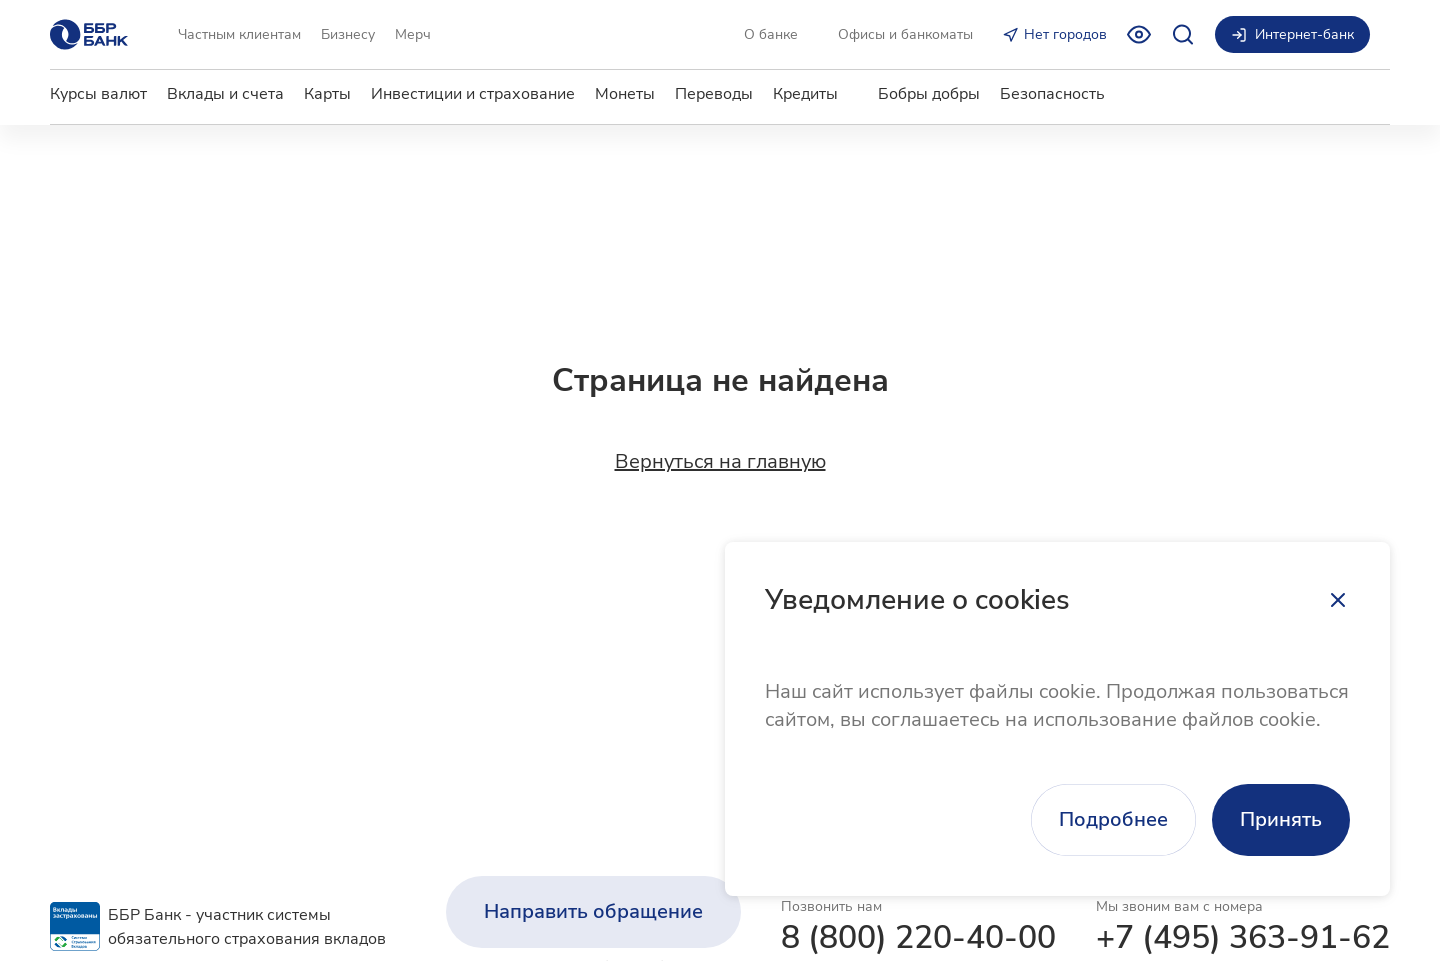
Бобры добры (929, 94)
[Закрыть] (1338, 600)
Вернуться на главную (720, 462)
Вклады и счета (225, 94)
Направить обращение (593, 911)
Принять (1281, 819)
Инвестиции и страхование (473, 94)
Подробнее (1113, 819)
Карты (327, 94)
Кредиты (805, 94)
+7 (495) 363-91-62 (1243, 938)
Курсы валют (98, 94)
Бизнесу (348, 34)
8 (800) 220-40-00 (918, 938)
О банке (771, 34)
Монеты (625, 94)
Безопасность (1052, 94)
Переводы (714, 94)
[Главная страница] (89, 34)
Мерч (413, 34)
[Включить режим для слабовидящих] (1139, 34)
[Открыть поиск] (1183, 34)
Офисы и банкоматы (905, 34)
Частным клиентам (239, 34)
